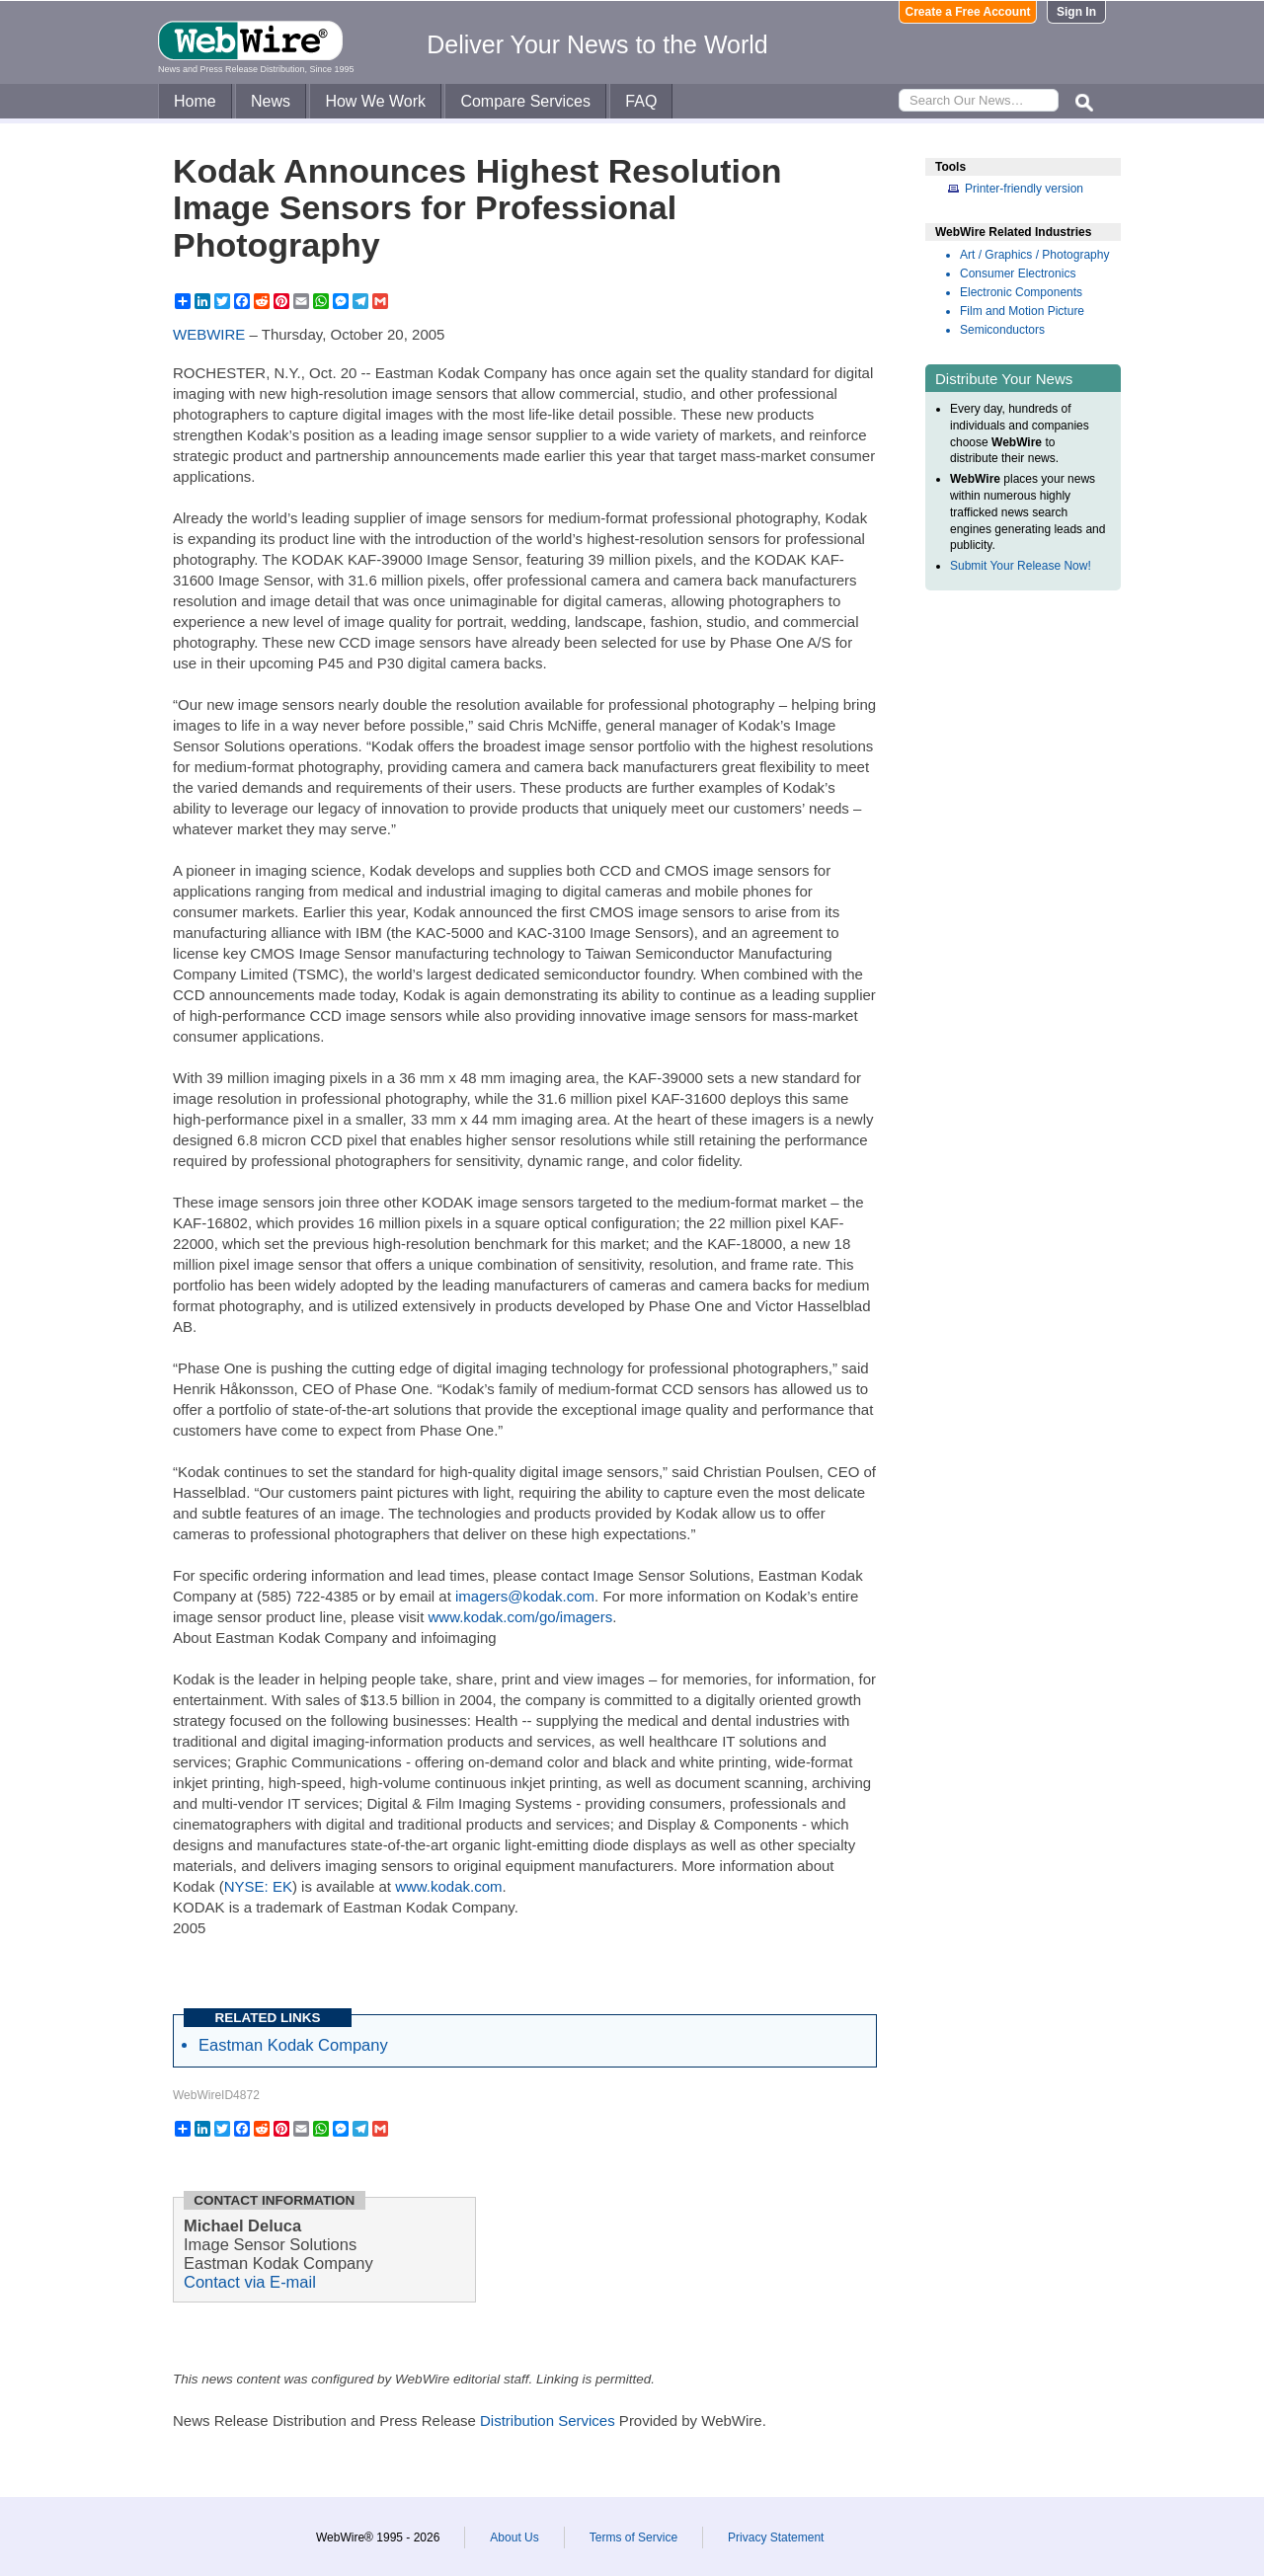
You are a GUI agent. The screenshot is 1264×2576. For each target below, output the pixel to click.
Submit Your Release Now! (1020, 566)
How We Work (375, 101)
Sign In (1076, 12)
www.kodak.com (448, 1886)
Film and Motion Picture (1022, 311)
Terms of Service (633, 2537)
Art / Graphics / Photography (1034, 255)
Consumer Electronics (1017, 273)
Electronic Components (1021, 292)
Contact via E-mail (250, 2282)
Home (195, 101)
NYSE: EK (258, 1886)
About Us (514, 2537)
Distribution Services (547, 2420)
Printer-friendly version (1024, 188)
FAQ (641, 101)
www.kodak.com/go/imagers (520, 1616)
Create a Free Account (968, 12)
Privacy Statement (776, 2537)
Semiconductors (1002, 330)
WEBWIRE (209, 334)
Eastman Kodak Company (293, 2045)
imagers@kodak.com (524, 1596)
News (270, 101)
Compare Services (525, 101)
